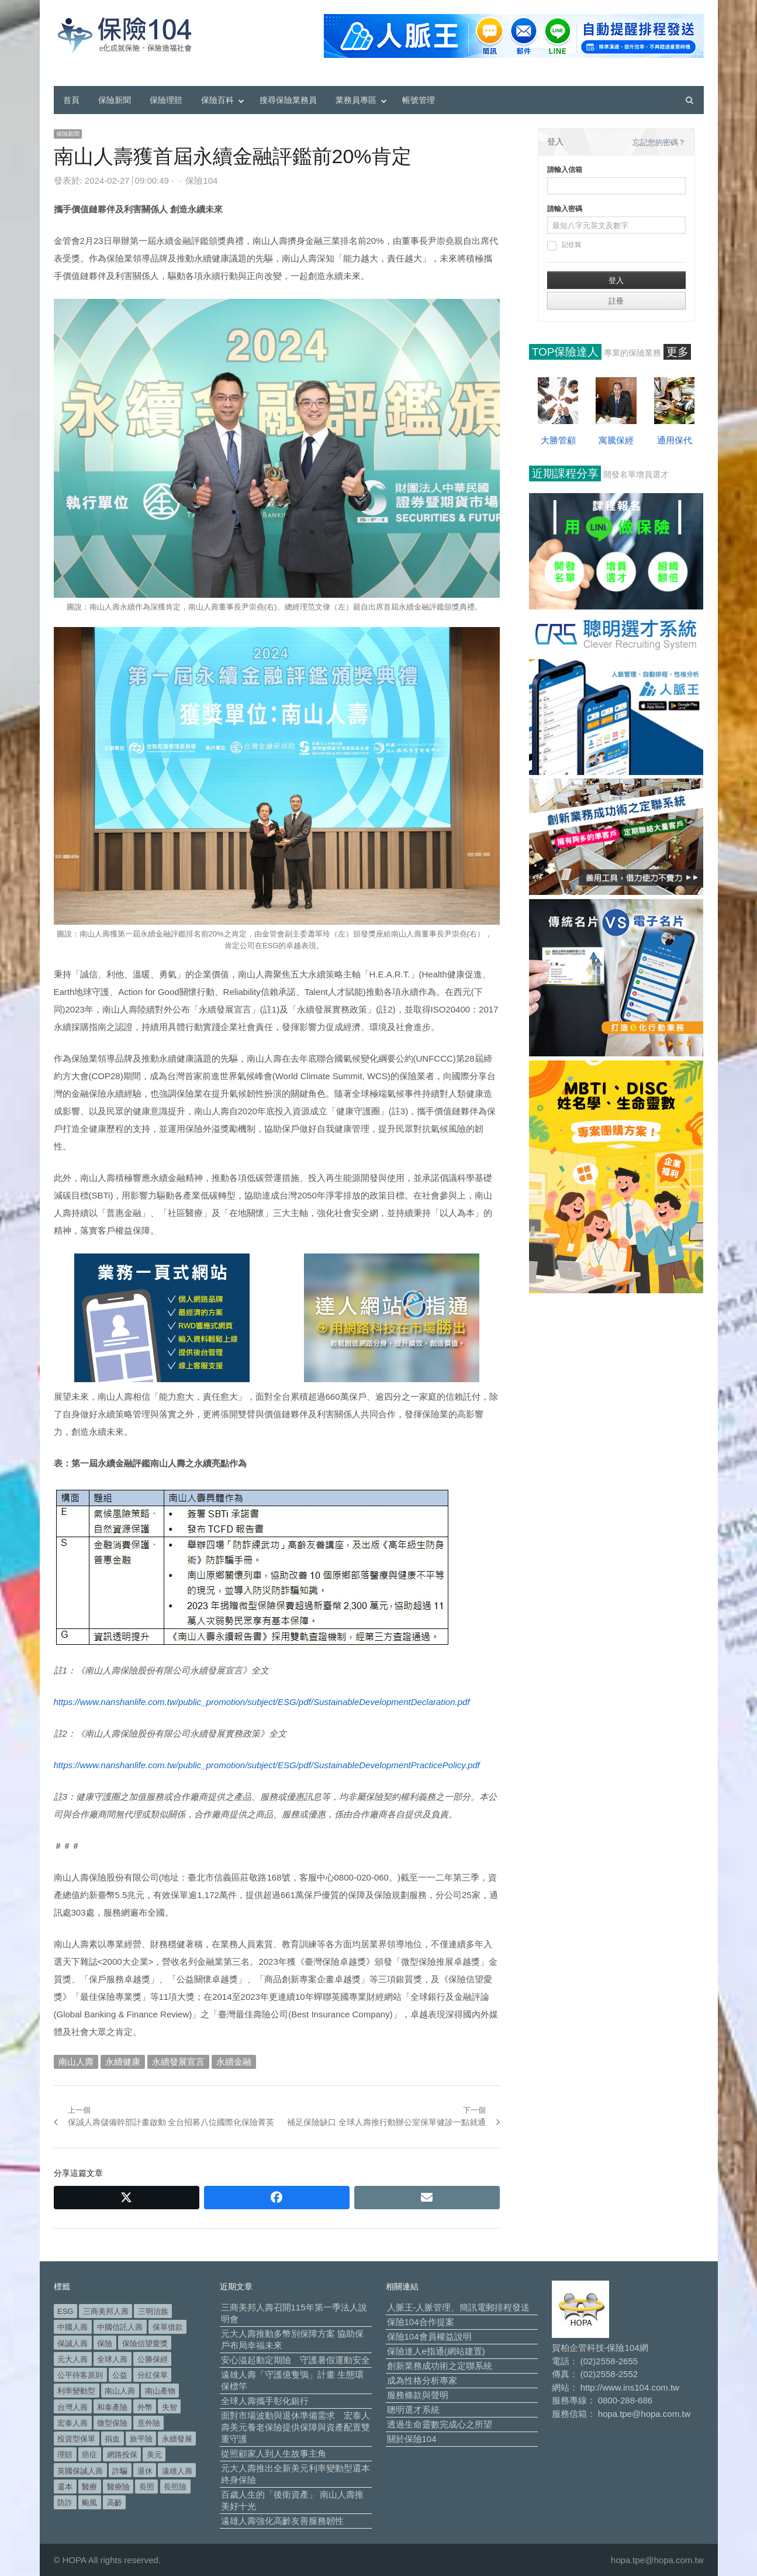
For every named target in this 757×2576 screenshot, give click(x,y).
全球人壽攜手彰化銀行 (265, 2401)
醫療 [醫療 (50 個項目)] (89, 2486)
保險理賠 (166, 100)
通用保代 (674, 440)
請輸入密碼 (564, 209)
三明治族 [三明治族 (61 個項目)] (153, 2311)
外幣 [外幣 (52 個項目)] (145, 2407)
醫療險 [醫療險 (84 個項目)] (118, 2486)
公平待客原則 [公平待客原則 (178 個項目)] (80, 2375)
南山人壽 (76, 2062)
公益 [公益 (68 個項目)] (119, 2375)
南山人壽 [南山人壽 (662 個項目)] (120, 2390)
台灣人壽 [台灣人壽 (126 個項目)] (72, 2407)
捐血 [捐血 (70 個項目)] (112, 2438)
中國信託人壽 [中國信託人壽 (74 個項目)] (120, 2327)
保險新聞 (114, 100)
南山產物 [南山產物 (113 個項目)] (160, 2390)
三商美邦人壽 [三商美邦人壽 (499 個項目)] (106, 2311)
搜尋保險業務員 (288, 100)
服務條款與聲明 (417, 2395)
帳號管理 (418, 100)
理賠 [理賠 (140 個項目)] (64, 2454)
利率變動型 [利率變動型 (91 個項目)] (76, 2390)
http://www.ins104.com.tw (629, 2387)
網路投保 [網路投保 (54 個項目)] (122, 2454)
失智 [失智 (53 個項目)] (169, 2407)
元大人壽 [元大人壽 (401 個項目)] (72, 2359)
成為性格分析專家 (422, 2380)
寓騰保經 (616, 440)
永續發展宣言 (178, 2062)
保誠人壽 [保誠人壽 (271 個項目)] (72, 2343)
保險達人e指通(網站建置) (436, 2351)
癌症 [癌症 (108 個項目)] (89, 2454)
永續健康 (122, 2062)
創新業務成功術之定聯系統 (439, 2366)
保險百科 (217, 100)
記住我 (564, 245)
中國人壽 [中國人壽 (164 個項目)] (72, 2327)
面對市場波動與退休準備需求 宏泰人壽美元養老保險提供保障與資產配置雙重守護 (295, 2427)
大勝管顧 (558, 440)
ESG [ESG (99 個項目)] (65, 2311)
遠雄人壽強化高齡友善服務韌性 (282, 2521)
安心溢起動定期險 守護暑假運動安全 (295, 2360)
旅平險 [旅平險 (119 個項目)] (141, 2438)
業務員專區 (356, 100)
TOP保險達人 (565, 352)
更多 (677, 352)
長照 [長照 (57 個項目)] (146, 2486)
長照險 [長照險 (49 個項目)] (175, 2486)
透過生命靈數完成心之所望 (439, 2424)
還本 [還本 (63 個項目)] (64, 2486)
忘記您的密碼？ (659, 142)
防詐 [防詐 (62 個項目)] (64, 2502)
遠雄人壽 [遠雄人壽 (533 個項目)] (177, 2471)
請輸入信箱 (564, 170)
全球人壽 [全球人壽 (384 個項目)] (112, 2359)
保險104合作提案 (420, 2322)
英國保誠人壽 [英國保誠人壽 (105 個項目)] (80, 2471)
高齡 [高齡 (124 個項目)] (114, 2502)
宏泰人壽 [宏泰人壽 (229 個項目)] (72, 2423)
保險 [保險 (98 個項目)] (104, 2343)
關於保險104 (412, 2439)
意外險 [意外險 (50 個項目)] (148, 2423)
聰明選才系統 (413, 2410)
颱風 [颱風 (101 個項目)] (89, 2502)
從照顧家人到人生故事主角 (273, 2453)
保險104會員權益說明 (429, 2336)
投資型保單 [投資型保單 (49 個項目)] (76, 2438)
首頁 (71, 100)
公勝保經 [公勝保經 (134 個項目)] (152, 2359)
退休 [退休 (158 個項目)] (145, 2471)
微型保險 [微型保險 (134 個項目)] (112, 2423)
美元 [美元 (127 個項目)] (154, 2454)
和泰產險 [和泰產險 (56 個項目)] (112, 2407)
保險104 (201, 180)
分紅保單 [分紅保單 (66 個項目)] (152, 2375)
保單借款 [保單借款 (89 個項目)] (168, 2327)
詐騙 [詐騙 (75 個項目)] (119, 2471)
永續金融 (233, 2062)
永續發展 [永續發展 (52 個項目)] (177, 2438)
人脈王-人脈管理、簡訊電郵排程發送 (458, 2307)
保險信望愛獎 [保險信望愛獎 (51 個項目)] (145, 2343)
